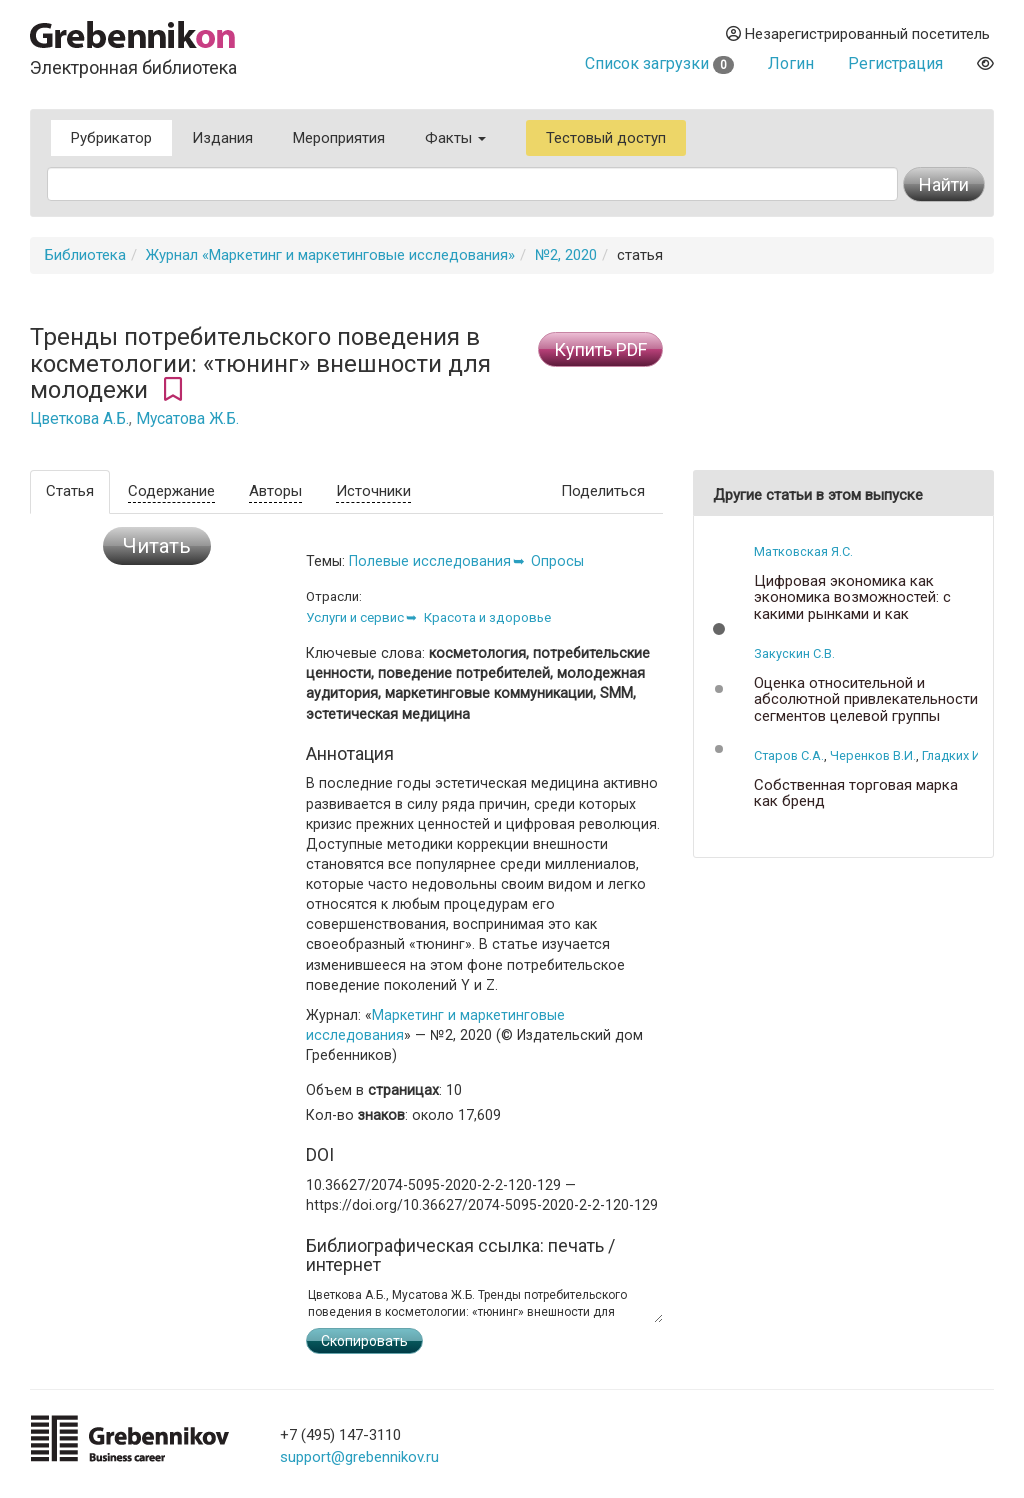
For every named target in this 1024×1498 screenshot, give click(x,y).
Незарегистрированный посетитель (858, 34)
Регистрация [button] (895, 63)
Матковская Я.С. (803, 551)
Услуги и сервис (355, 617)
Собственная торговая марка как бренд (856, 793)
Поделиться (603, 491)
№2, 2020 (566, 255)
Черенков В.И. (873, 755)
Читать (157, 546)
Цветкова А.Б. (79, 419)
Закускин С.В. (794, 653)
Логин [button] (791, 63)
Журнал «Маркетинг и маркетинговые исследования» (330, 255)
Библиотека (85, 255)
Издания (222, 138)
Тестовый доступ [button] (606, 138)
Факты (455, 138)
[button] (719, 629)
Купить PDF (600, 349)
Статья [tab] (70, 491)
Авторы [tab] (275, 491)
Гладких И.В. (958, 755)
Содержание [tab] (171, 491)
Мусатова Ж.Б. (187, 419)
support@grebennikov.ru (359, 1457)
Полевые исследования (430, 561)
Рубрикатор (111, 138)
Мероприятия (339, 138)
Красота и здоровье (487, 617)
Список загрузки (659, 63)
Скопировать (364, 1341)
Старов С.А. (789, 755)
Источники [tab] (373, 491)
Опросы (557, 561)
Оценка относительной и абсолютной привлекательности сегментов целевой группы (866, 700)
